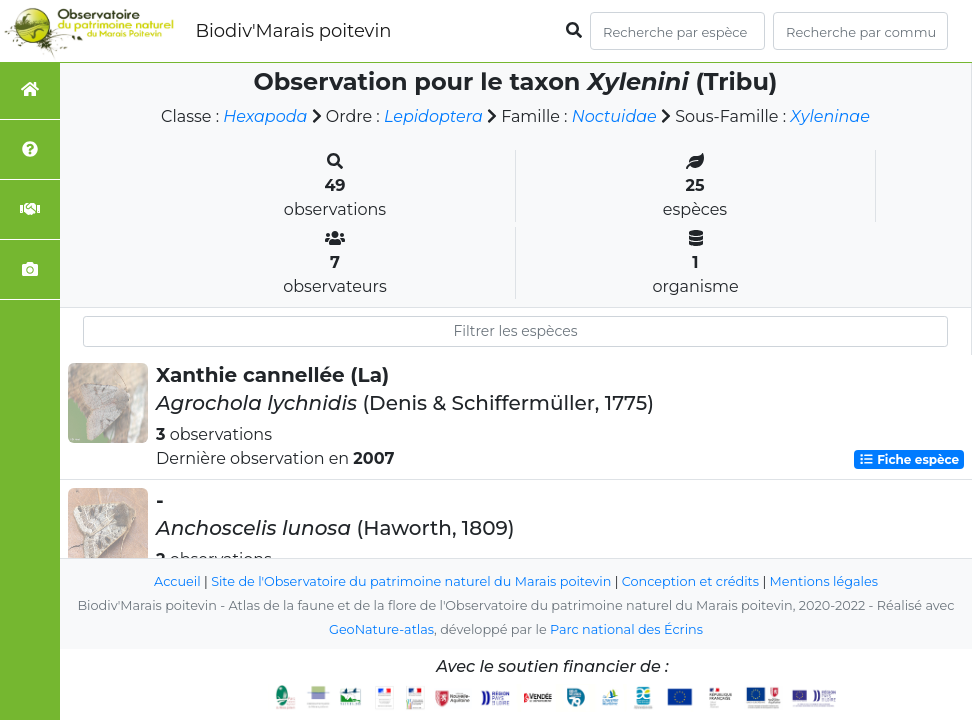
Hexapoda (265, 116)
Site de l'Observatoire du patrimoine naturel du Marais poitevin (411, 581)
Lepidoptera (433, 116)
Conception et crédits (690, 581)
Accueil (177, 581)
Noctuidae (614, 116)
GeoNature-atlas (381, 629)
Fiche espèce (909, 459)
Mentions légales (824, 581)
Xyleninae (830, 116)
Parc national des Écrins (626, 629)
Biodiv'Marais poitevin (293, 31)
